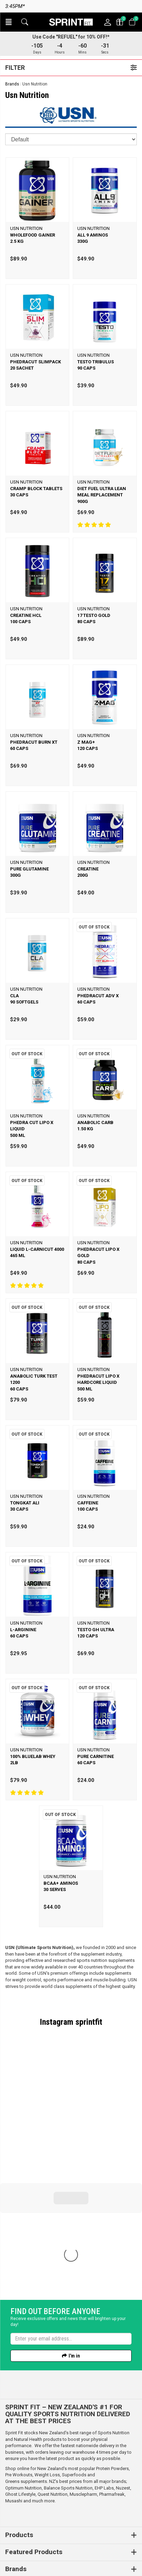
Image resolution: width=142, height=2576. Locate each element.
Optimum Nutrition (23, 2371)
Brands (12, 84)
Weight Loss (47, 2358)
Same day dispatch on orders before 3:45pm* (71, 6)
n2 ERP (125, 2562)
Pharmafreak (112, 2377)
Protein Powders (112, 2351)
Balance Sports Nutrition (68, 2371)
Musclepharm (83, 2377)
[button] (9, 22)
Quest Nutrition (53, 2377)
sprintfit (89, 2022)
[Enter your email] (71, 2222)
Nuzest (123, 2371)
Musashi (14, 2384)
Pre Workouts (18, 2358)
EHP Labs (104, 2371)
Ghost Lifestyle (20, 2377)
